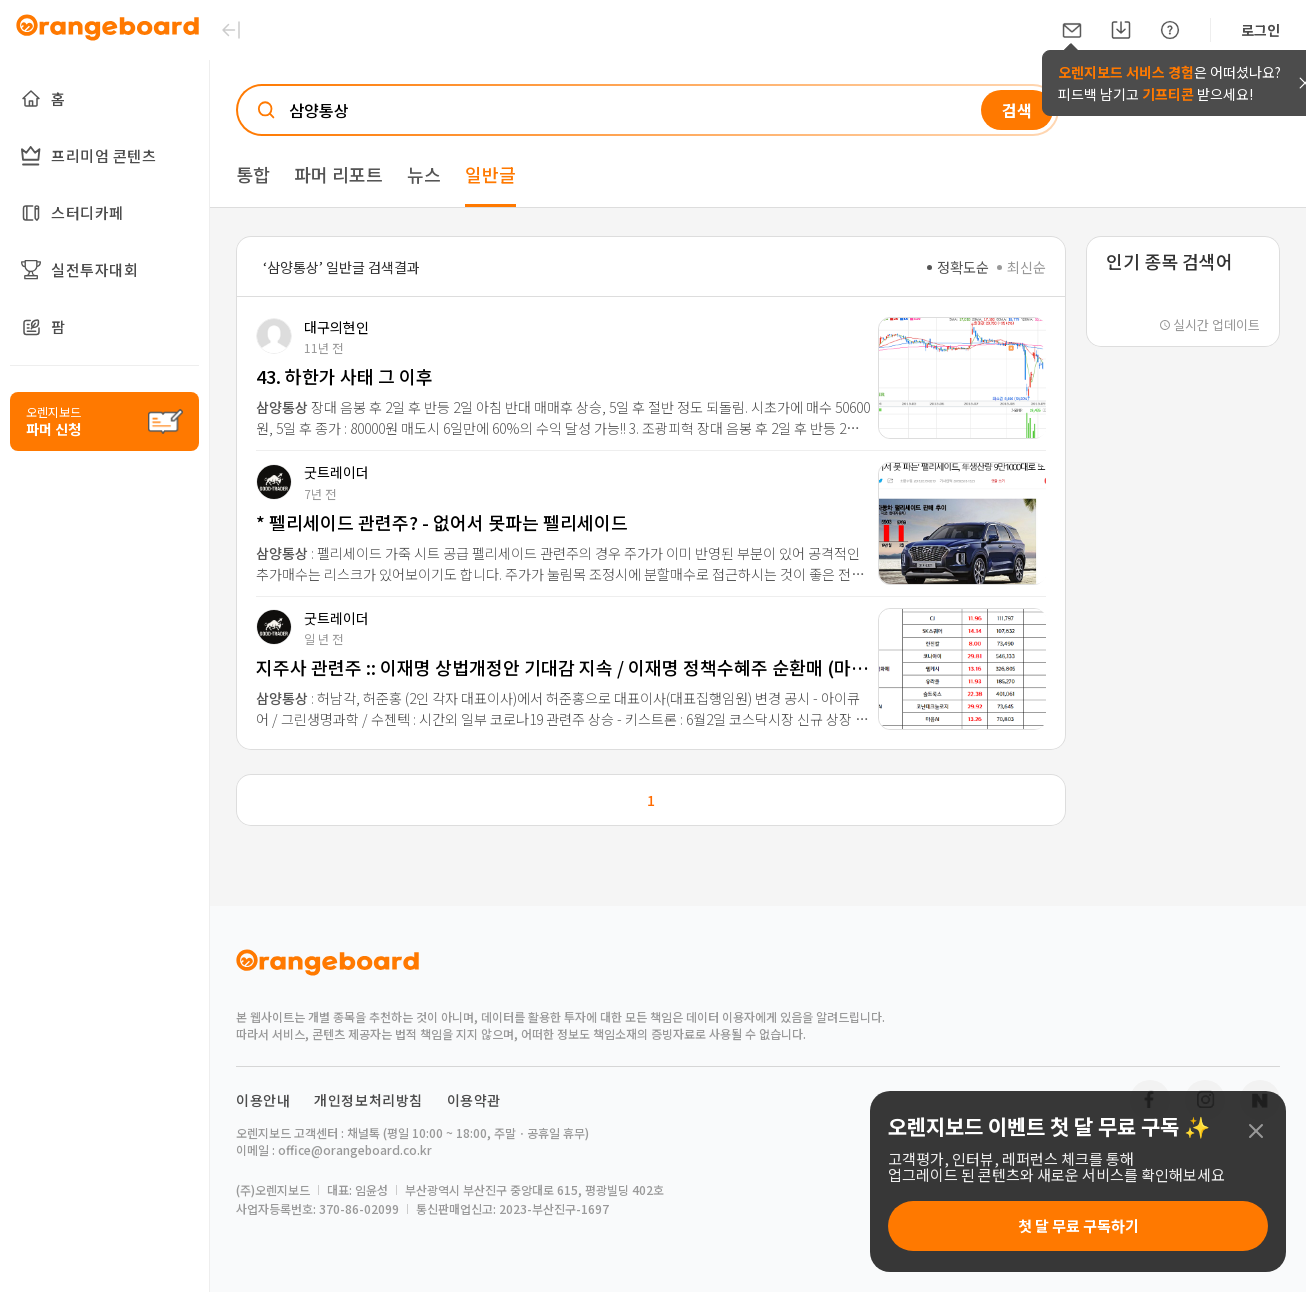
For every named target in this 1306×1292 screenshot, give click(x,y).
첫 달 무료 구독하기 (1078, 1225)
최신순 (1021, 267)
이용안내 (263, 1100)
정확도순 (958, 267)
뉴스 (424, 174)
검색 (1017, 110)
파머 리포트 (338, 174)
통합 (253, 174)
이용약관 (474, 1100)
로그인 (1260, 30)
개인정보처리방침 (368, 1100)
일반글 (490, 174)
